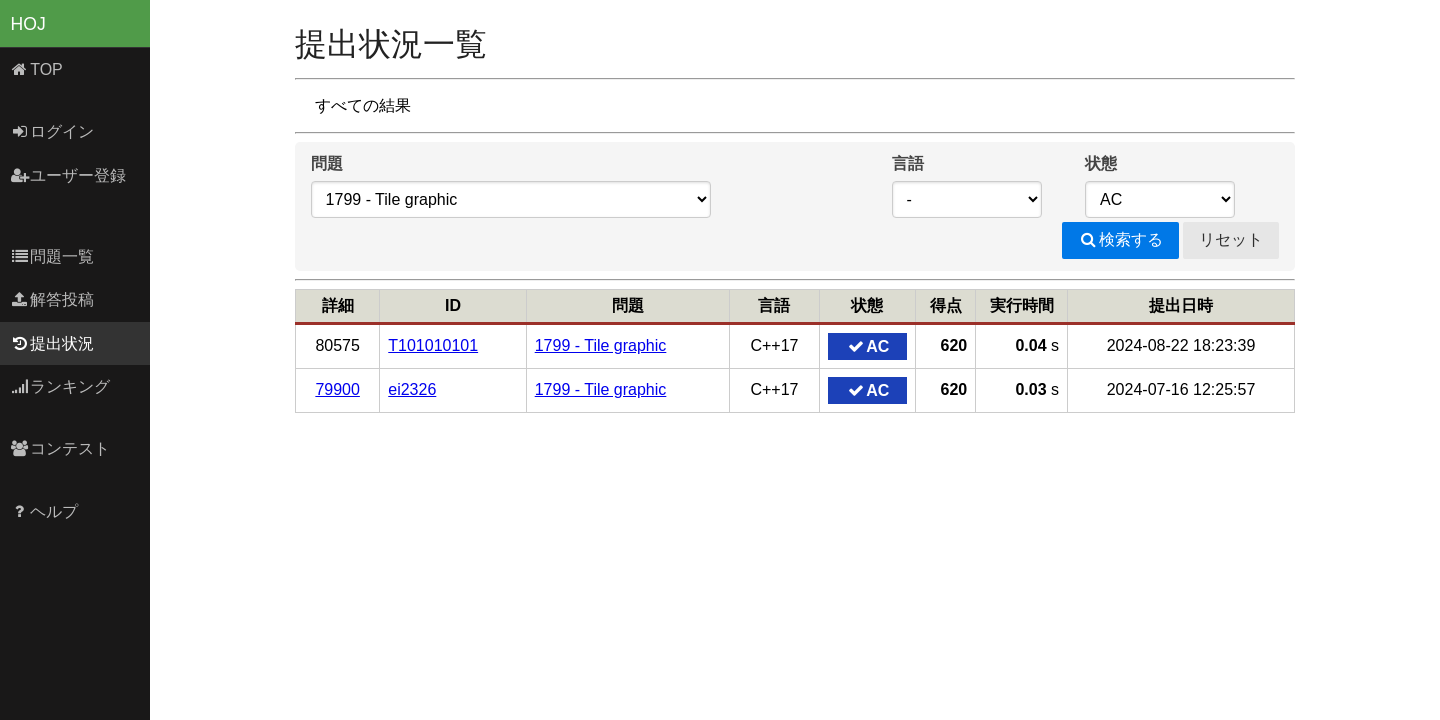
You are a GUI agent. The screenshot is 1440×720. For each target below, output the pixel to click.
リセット (1231, 239)
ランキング (60, 386)
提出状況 (52, 343)
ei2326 (412, 389)
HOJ (28, 24)
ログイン (52, 131)
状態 (1101, 163)
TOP (36, 69)
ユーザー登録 (68, 175)
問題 (327, 163)
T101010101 (433, 345)
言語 (908, 163)
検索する (1120, 239)
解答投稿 (52, 299)
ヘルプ (44, 511)
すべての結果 (363, 105)
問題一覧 (52, 256)
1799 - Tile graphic (601, 345)
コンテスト (60, 448)
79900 (337, 389)
